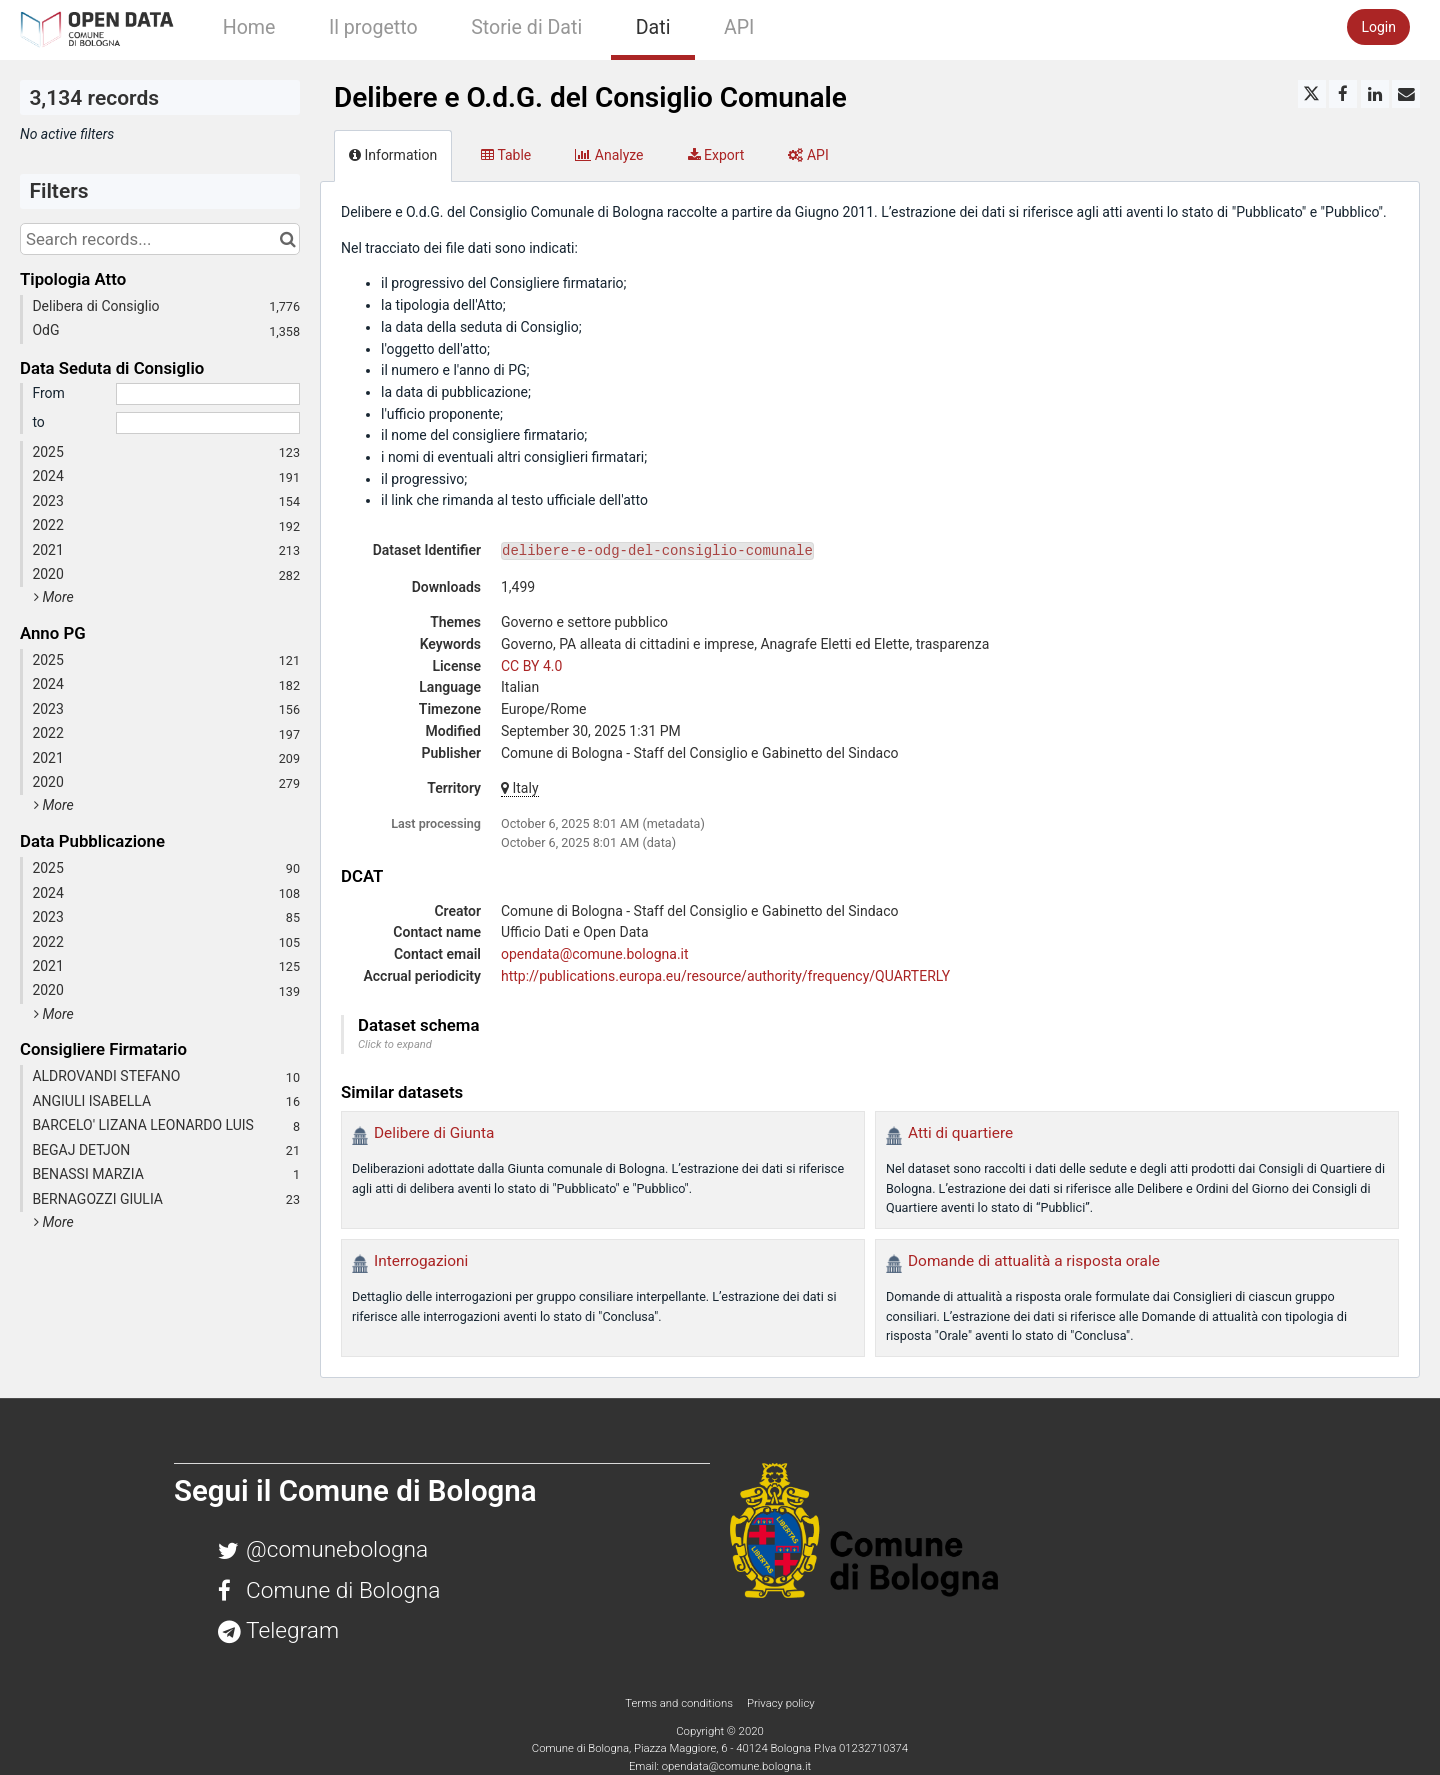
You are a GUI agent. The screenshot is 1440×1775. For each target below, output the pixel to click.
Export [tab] (716, 155)
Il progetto (373, 27)
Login (1378, 27)
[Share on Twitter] (1312, 94)
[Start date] (208, 394)
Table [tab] (506, 155)
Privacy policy (781, 1703)
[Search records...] (160, 239)
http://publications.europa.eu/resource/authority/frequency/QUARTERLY (725, 976)
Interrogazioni (421, 1261)
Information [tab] (393, 155)
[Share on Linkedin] (1375, 94)
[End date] (208, 423)
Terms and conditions (680, 1703)
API (739, 27)
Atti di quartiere (960, 1133)
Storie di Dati (526, 27)
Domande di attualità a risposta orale (1034, 1261)
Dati (653, 27)
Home (249, 27)
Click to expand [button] (395, 1044)
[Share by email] (1406, 94)
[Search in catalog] (287, 239)
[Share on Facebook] (1343, 94)
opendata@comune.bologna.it (595, 954)
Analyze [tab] (609, 155)
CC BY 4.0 (531, 666)
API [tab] (808, 155)
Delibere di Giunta (434, 1133)
